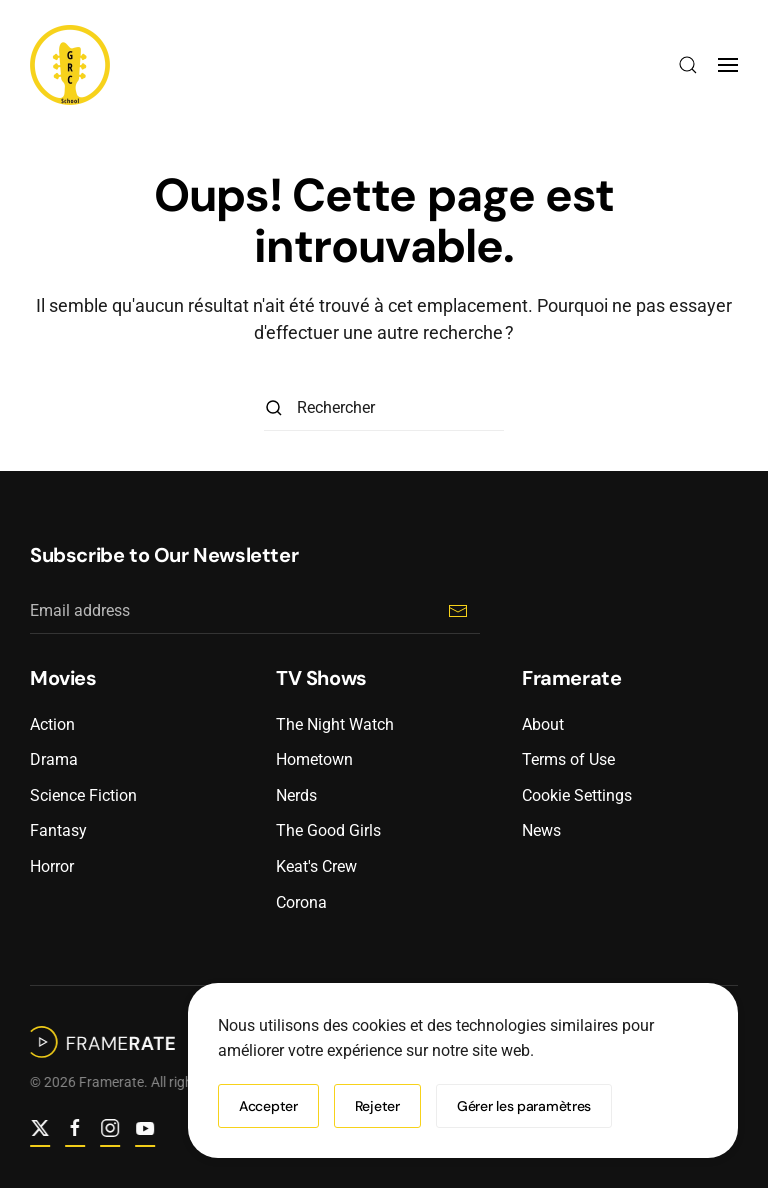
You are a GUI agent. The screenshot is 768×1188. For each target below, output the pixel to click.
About (543, 724)
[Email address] (255, 611)
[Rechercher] (384, 408)
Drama (54, 759)
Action (52, 724)
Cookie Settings (577, 795)
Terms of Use (568, 759)
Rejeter (377, 1106)
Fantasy (58, 830)
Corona (301, 902)
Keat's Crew (316, 866)
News (541, 830)
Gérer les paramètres (524, 1106)
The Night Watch (335, 724)
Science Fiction (83, 795)
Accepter (268, 1106)
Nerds (296, 795)
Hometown (314, 759)
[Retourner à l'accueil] (70, 65)
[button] (688, 65)
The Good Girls (328, 830)
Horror (52, 866)
